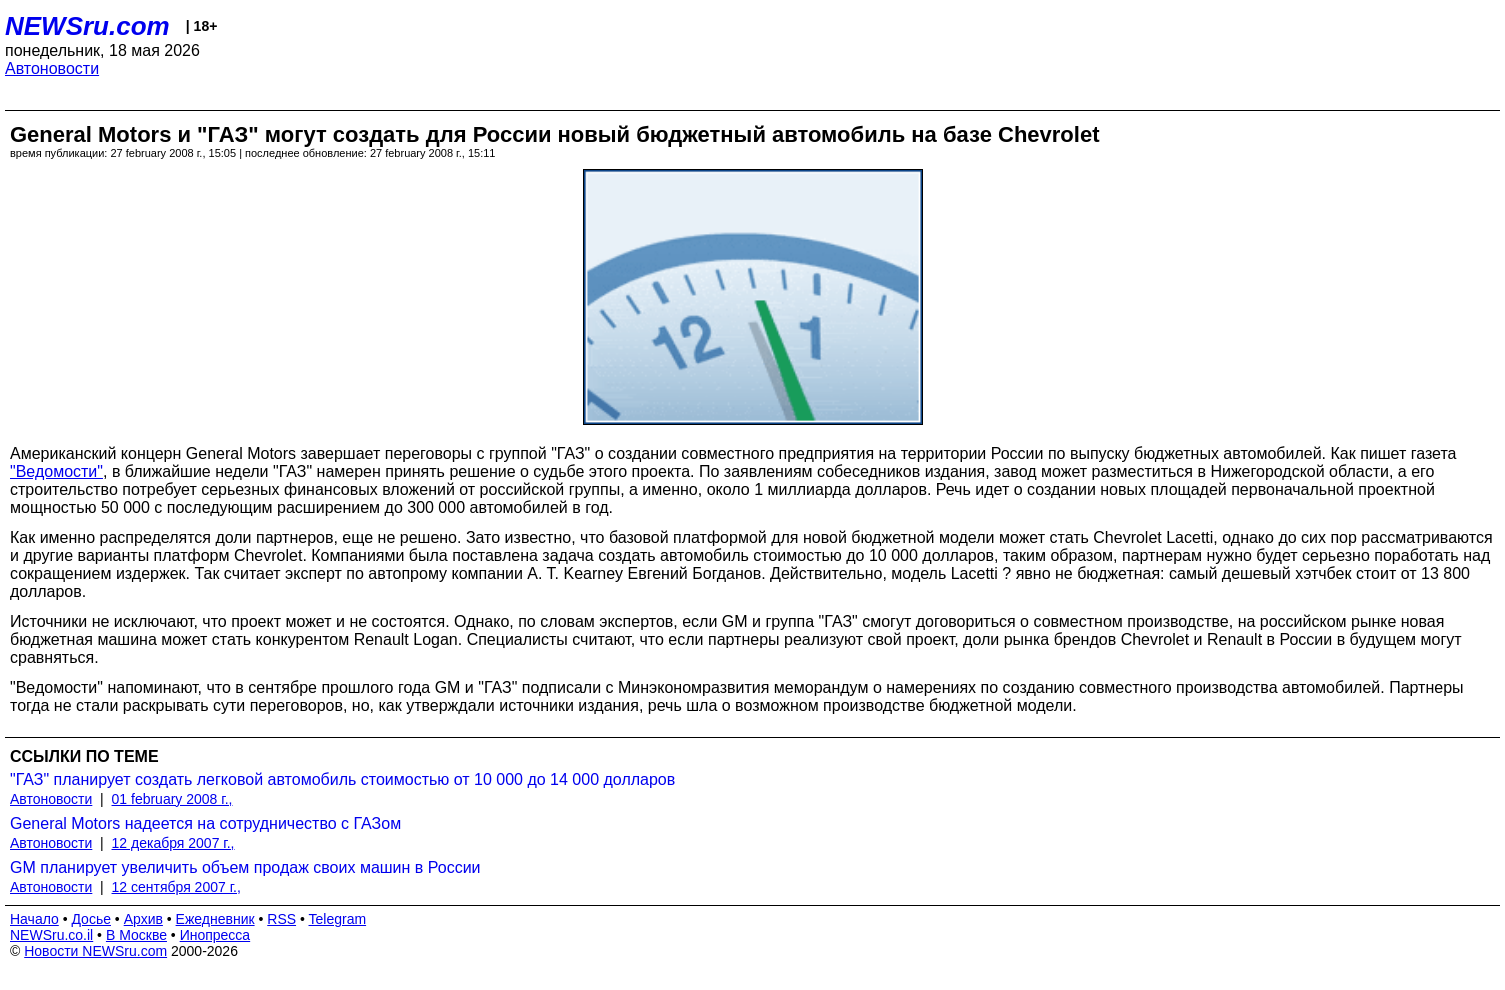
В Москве (136, 935)
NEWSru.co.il (51, 935)
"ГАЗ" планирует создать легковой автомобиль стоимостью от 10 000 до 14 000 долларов (342, 779)
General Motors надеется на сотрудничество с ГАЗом (205, 823)
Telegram (338, 919)
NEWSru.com (87, 26)
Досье (91, 919)
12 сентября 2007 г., (176, 887)
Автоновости (52, 68)
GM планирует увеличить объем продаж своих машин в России (245, 867)
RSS (281, 919)
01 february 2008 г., (172, 799)
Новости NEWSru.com (95, 951)
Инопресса (215, 935)
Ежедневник (215, 919)
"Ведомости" (56, 471)
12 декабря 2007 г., (173, 843)
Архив (143, 919)
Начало (34, 919)
